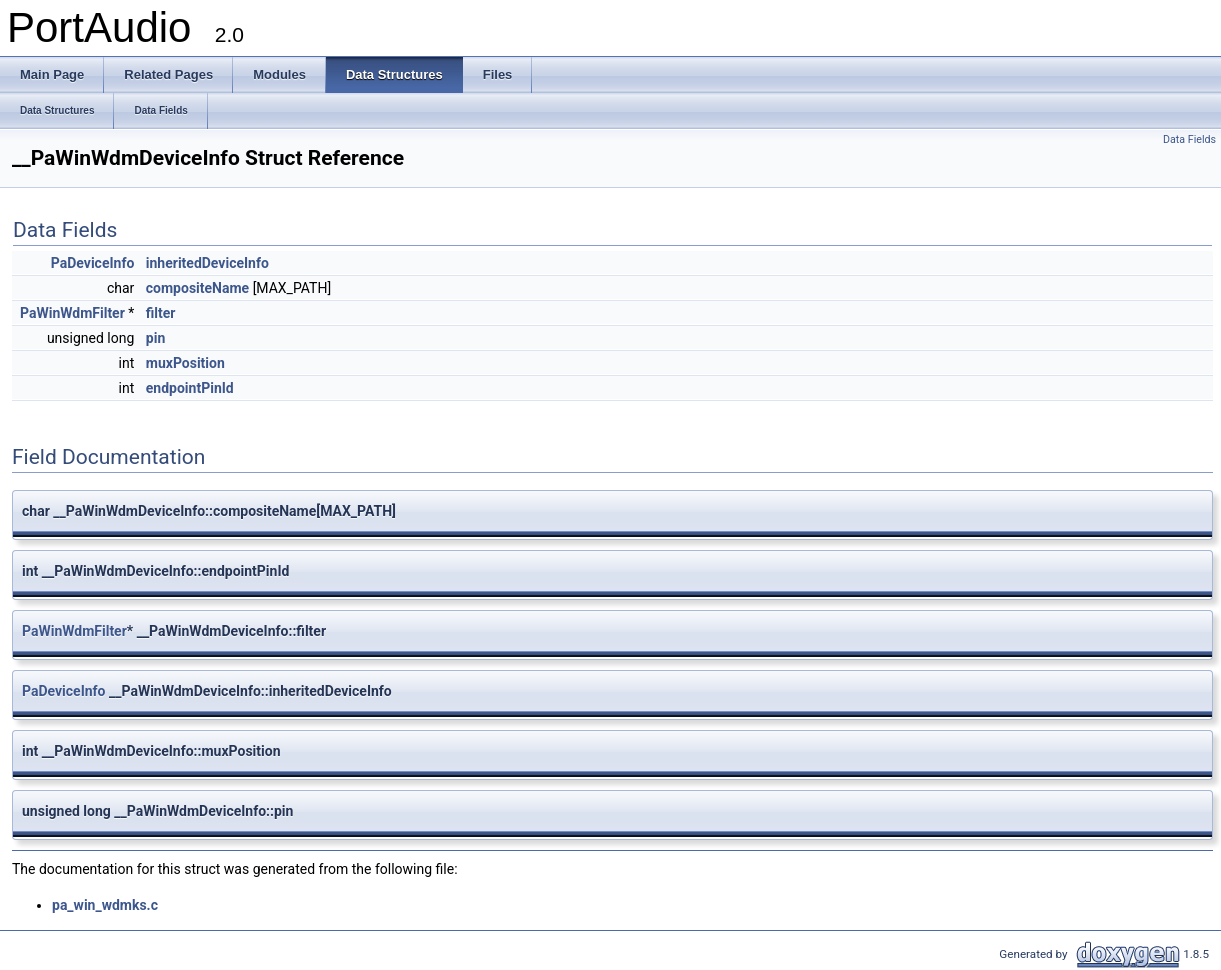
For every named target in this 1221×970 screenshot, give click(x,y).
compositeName (197, 288)
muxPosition (185, 363)
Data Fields (1189, 139)
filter (161, 313)
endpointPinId (190, 388)
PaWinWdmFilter (72, 313)
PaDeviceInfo (93, 263)
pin (155, 338)
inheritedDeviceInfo (207, 263)
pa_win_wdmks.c (105, 905)
